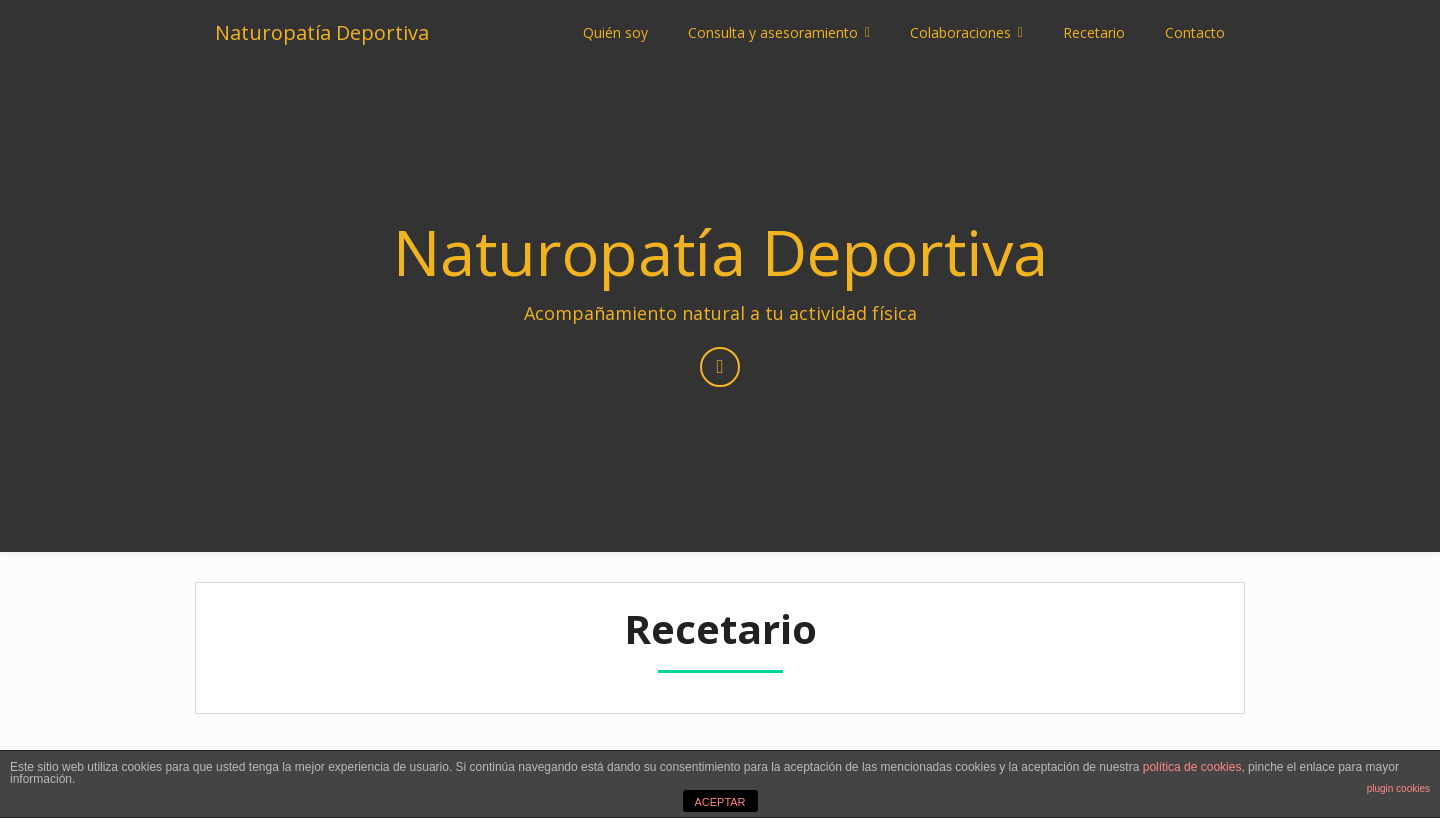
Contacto (1195, 32)
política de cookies (1192, 767)
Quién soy (615, 32)
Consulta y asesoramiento (773, 32)
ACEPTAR (719, 802)
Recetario (1094, 32)
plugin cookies (1398, 788)
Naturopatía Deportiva (322, 32)
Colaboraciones (960, 32)
